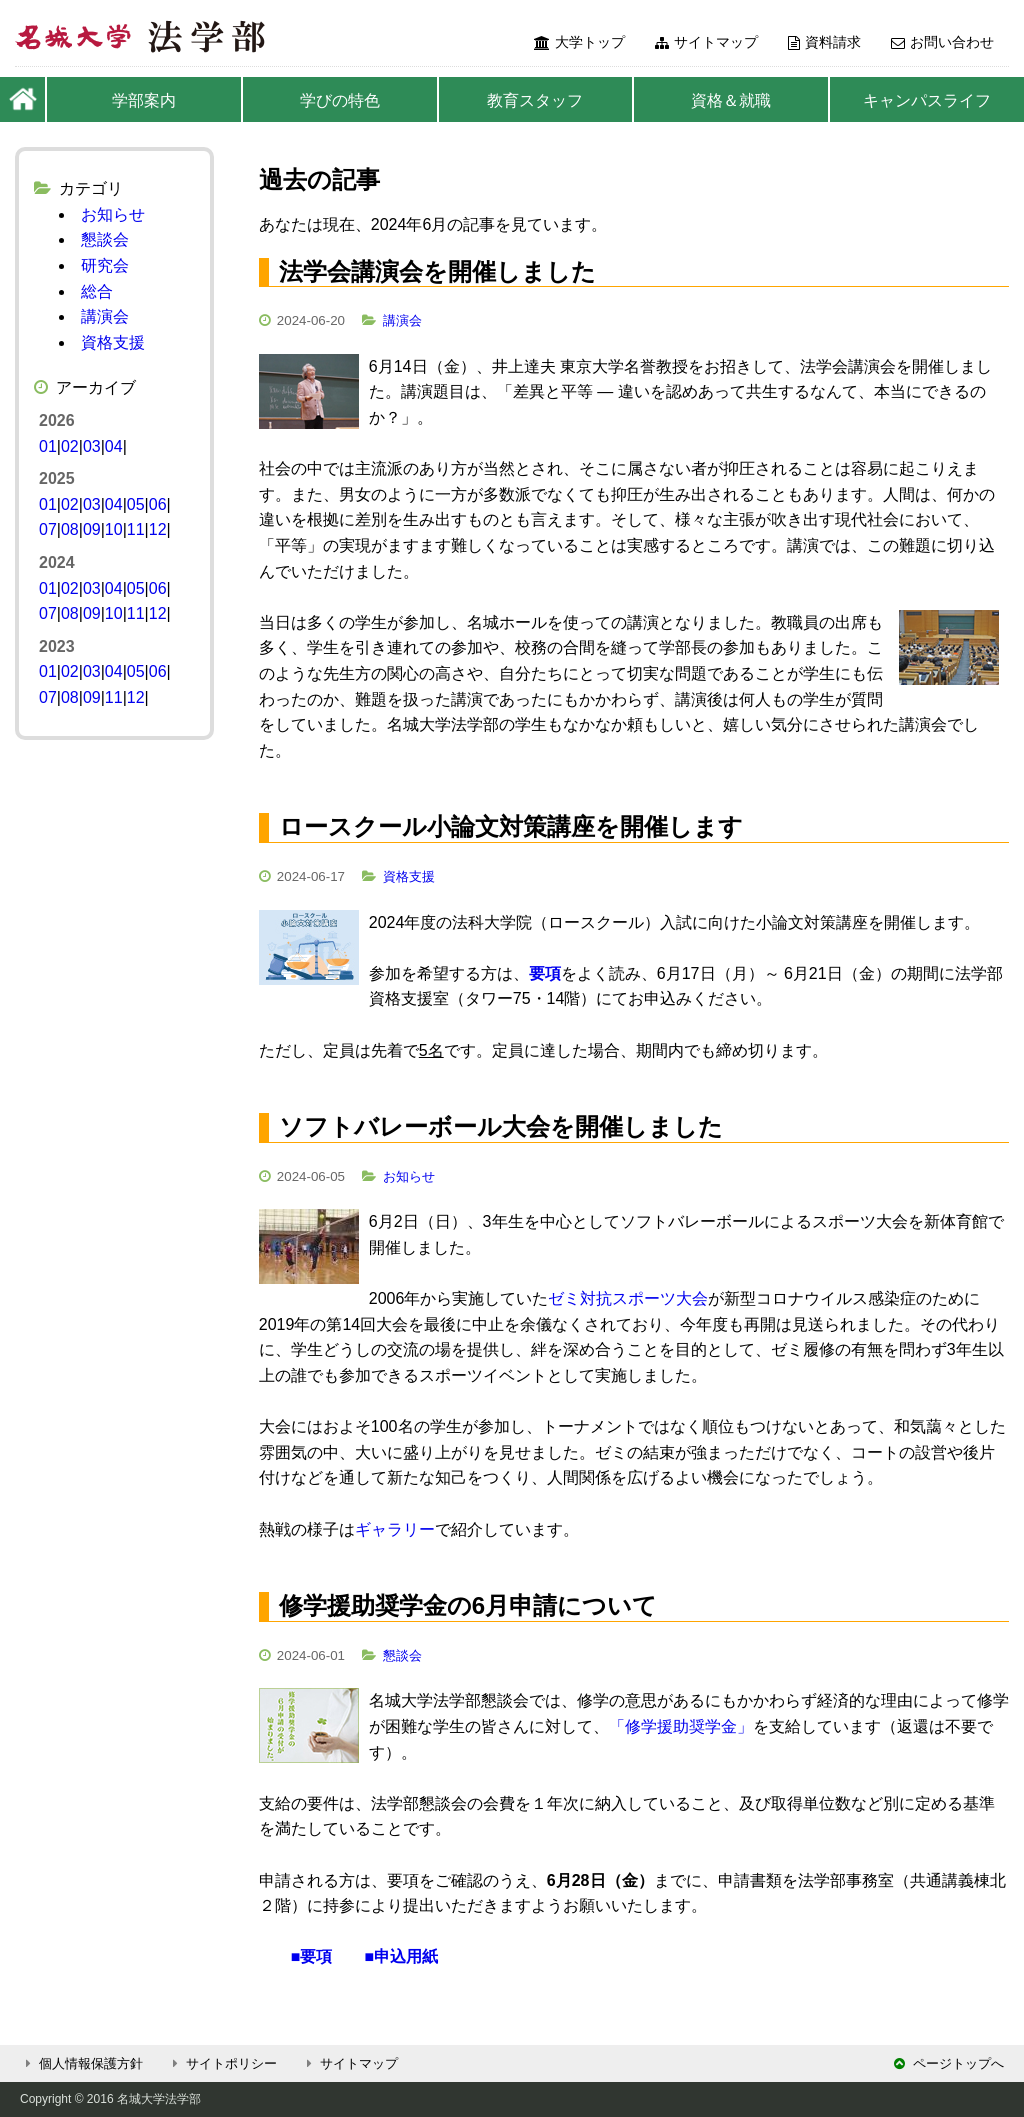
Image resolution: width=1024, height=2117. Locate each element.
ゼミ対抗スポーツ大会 (628, 1298)
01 (48, 446)
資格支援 (409, 876)
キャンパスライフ (927, 100)
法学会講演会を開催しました (437, 271)
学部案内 (144, 100)
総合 (97, 291)
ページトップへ (949, 2063)
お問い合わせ (942, 42)
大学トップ (579, 42)
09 (92, 529)
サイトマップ (706, 42)
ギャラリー (395, 1529)
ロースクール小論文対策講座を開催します (511, 826)
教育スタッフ (535, 100)
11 (136, 529)
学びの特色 (340, 100)
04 (114, 446)
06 (158, 504)
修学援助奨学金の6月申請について (468, 1605)
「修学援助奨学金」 (681, 1726)
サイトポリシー (222, 2063)
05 (136, 504)
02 (70, 446)
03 (92, 446)
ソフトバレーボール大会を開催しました (501, 1126)
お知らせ (409, 1176)
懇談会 (402, 1655)
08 (70, 529)
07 (48, 529)
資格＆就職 (731, 100)
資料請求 (824, 42)
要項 (545, 973)
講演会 (402, 320)
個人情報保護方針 (81, 2063)
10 (114, 529)
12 (158, 529)
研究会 (105, 265)
